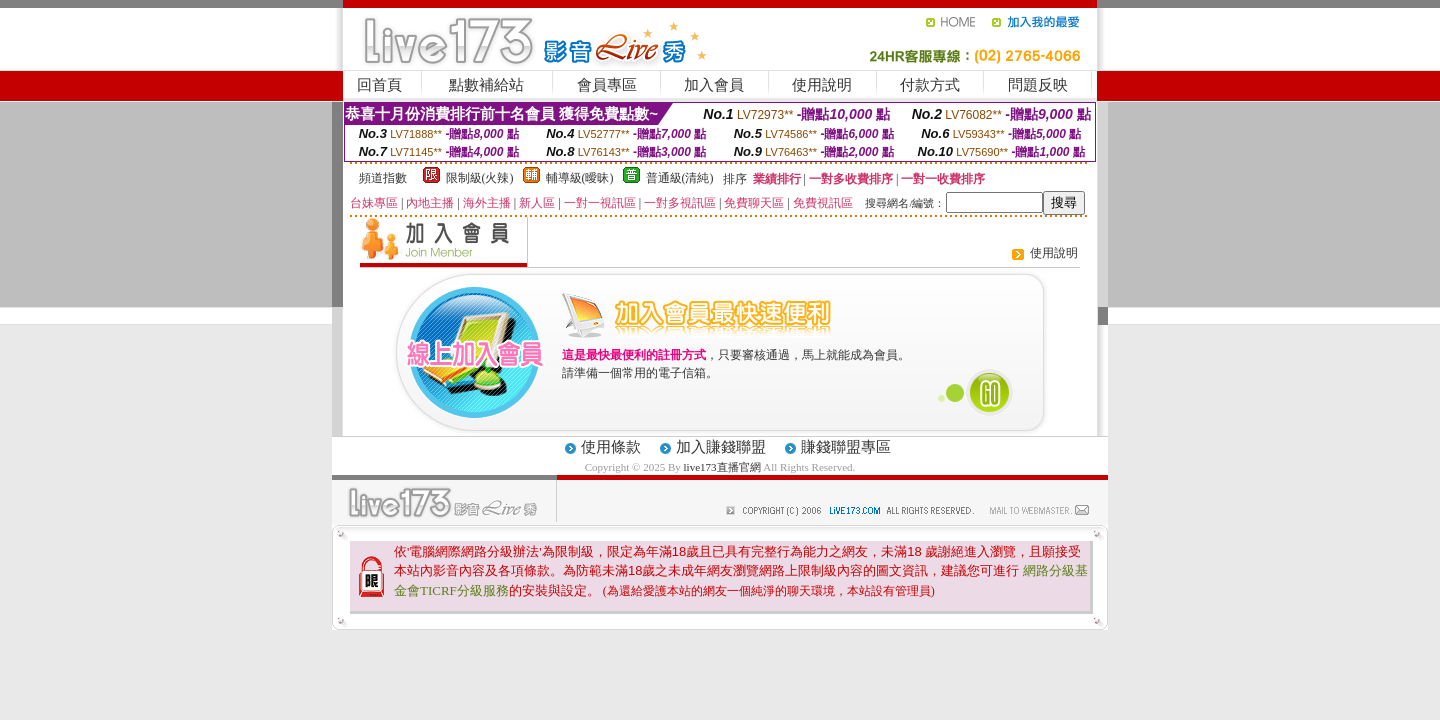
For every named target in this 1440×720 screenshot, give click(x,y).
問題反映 (1038, 85)
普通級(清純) (680, 178)
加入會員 (714, 85)
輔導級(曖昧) (580, 178)
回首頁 (379, 85)
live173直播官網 (722, 467)
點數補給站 (486, 85)
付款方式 (930, 85)
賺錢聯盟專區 (846, 447)
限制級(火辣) (480, 178)
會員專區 (607, 85)
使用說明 (822, 85)
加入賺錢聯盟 (721, 447)
